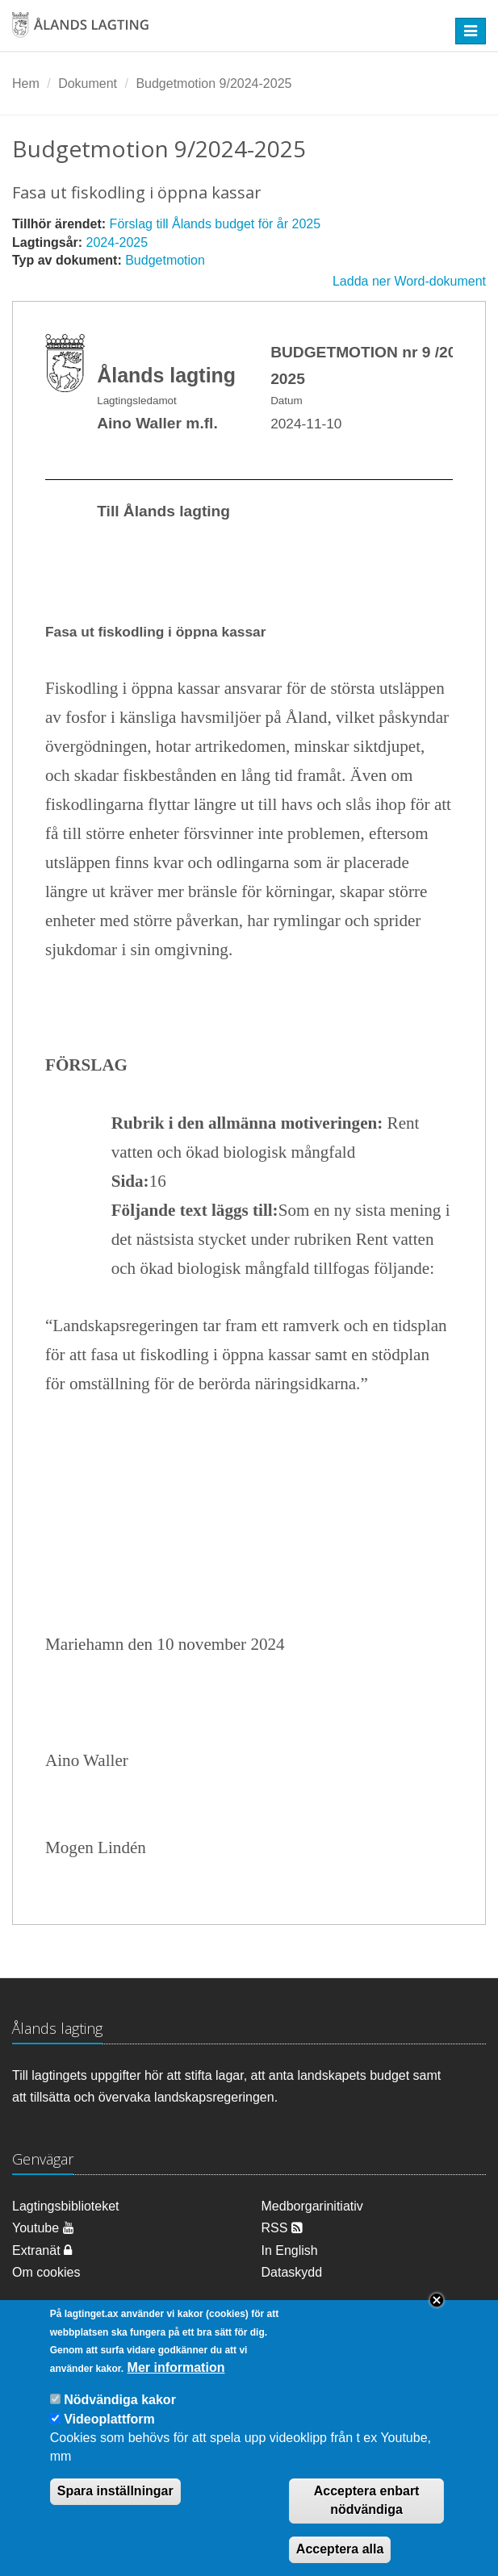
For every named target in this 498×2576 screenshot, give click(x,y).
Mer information (176, 2383)
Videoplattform (109, 2435)
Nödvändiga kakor (120, 2416)
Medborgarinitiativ (312, 2206)
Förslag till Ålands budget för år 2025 (215, 224)
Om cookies (46, 2272)
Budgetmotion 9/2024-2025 (213, 83)
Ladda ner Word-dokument (409, 281)
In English (290, 2250)
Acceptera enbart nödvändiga (367, 2516)
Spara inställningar (115, 2507)
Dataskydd (292, 2272)
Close (436, 2316)
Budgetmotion (165, 260)
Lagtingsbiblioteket (65, 2206)
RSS (282, 2228)
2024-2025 (117, 242)
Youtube (43, 2228)
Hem (26, 83)
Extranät (42, 2250)
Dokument (87, 83)
